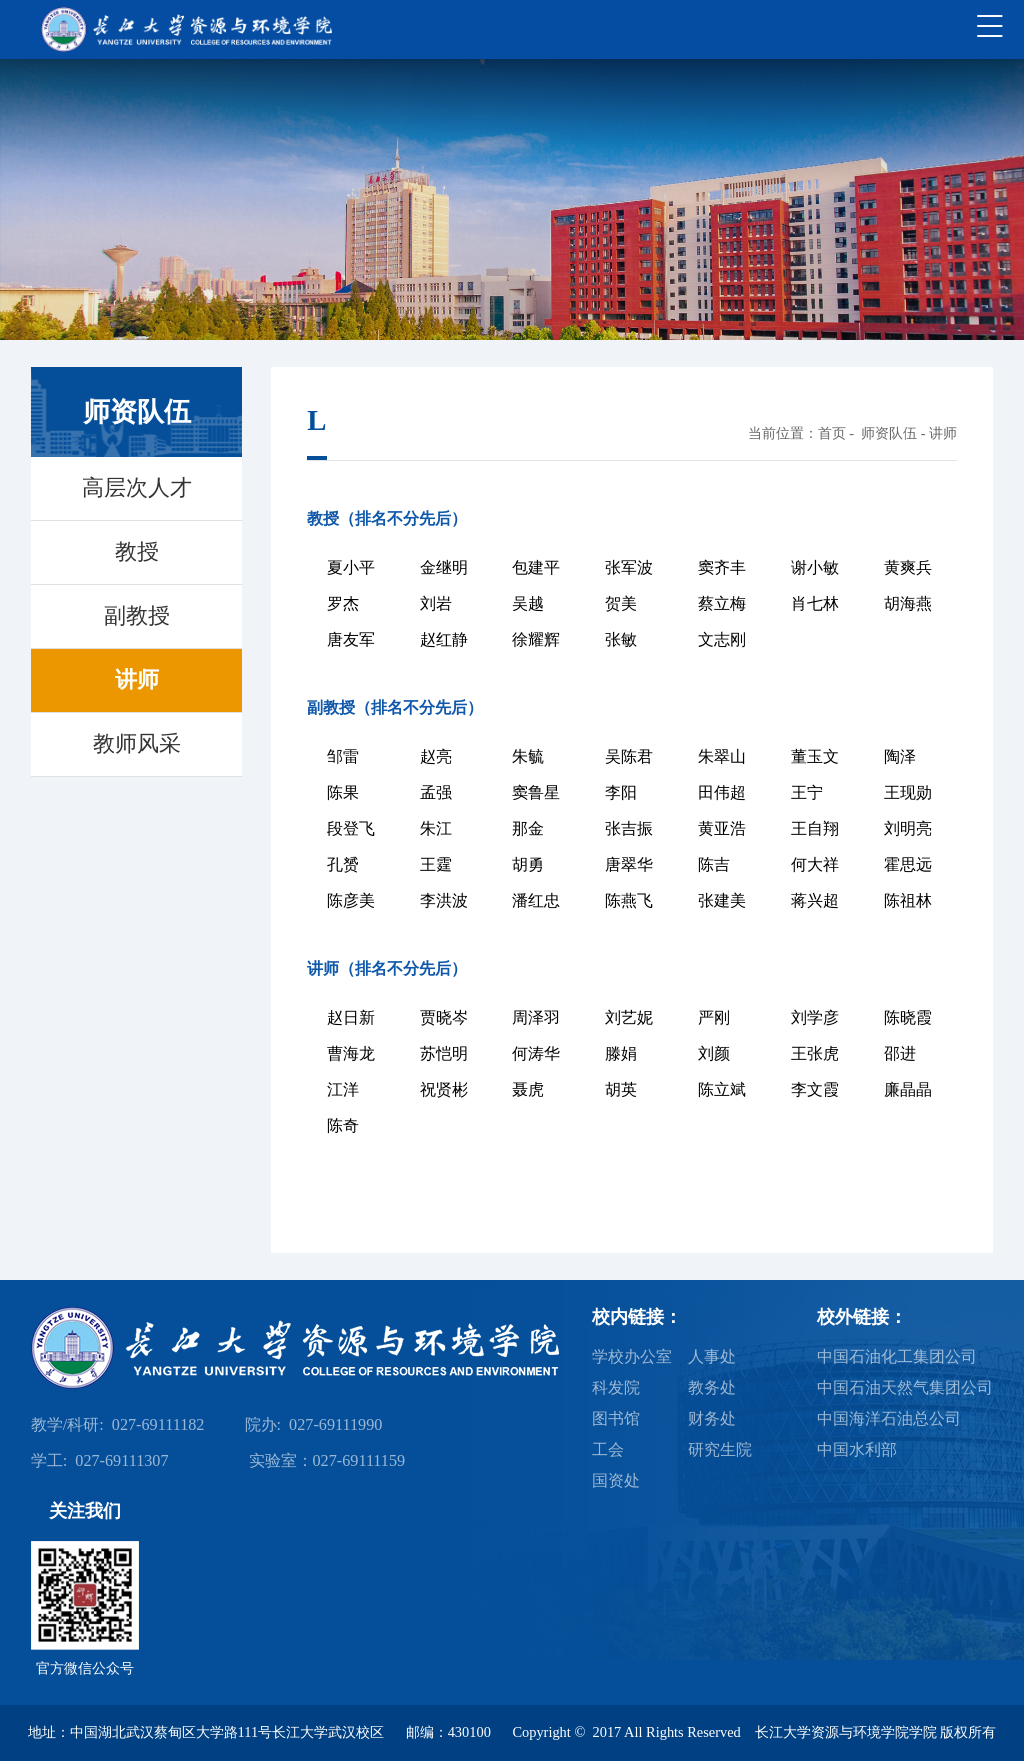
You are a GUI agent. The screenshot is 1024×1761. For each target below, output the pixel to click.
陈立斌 (722, 1089)
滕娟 (621, 1053)
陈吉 (714, 864)
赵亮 (436, 756)
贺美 (621, 603)
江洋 (343, 1089)
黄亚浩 (722, 828)
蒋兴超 (815, 900)
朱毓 (528, 756)
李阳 (621, 792)
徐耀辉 (536, 639)
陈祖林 (908, 900)
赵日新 (351, 1017)
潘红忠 (536, 900)
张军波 (629, 567)
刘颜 (714, 1053)
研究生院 (720, 1450)
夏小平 (351, 567)
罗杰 (343, 603)
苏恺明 (444, 1053)
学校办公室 (632, 1357)
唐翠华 (629, 864)
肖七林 (815, 603)
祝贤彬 (444, 1089)
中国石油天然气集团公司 (905, 1388)
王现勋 (908, 792)
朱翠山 (722, 756)
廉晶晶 (908, 1089)
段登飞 (351, 828)
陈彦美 (351, 900)
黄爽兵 (908, 567)
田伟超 (722, 792)
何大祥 (815, 864)
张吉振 (629, 828)
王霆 (436, 864)
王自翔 (815, 828)
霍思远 (908, 864)
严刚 (714, 1017)
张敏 (621, 639)
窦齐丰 (722, 567)
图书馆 (616, 1419)
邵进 (900, 1053)
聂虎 (528, 1089)
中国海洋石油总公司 (889, 1419)
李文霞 (815, 1089)
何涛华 (536, 1053)
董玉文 (815, 756)
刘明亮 (908, 828)
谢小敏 (815, 567)
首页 (832, 433)
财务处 (712, 1419)
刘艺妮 (629, 1017)
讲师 (943, 433)
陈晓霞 (908, 1017)
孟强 (436, 792)
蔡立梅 (722, 603)
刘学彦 (815, 1017)
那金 (528, 828)
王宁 (807, 792)
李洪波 (444, 900)
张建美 (722, 900)
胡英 (621, 1089)
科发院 (616, 1388)
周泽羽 (536, 1017)
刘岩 (436, 603)
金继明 (444, 567)
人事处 (712, 1357)
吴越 (528, 603)
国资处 (616, 1481)
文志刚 (722, 639)
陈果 (343, 792)
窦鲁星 (536, 792)
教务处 (712, 1388)
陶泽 (900, 756)
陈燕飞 (629, 900)
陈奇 (343, 1125)
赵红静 (444, 639)
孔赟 (343, 864)
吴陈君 (629, 756)
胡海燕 (908, 603)
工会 (608, 1450)
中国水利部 (857, 1450)
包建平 (536, 567)
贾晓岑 (444, 1017)
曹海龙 (351, 1053)
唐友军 (351, 639)
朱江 (436, 828)
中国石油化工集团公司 (897, 1357)
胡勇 (528, 864)
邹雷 (343, 756)
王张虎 (815, 1053)
